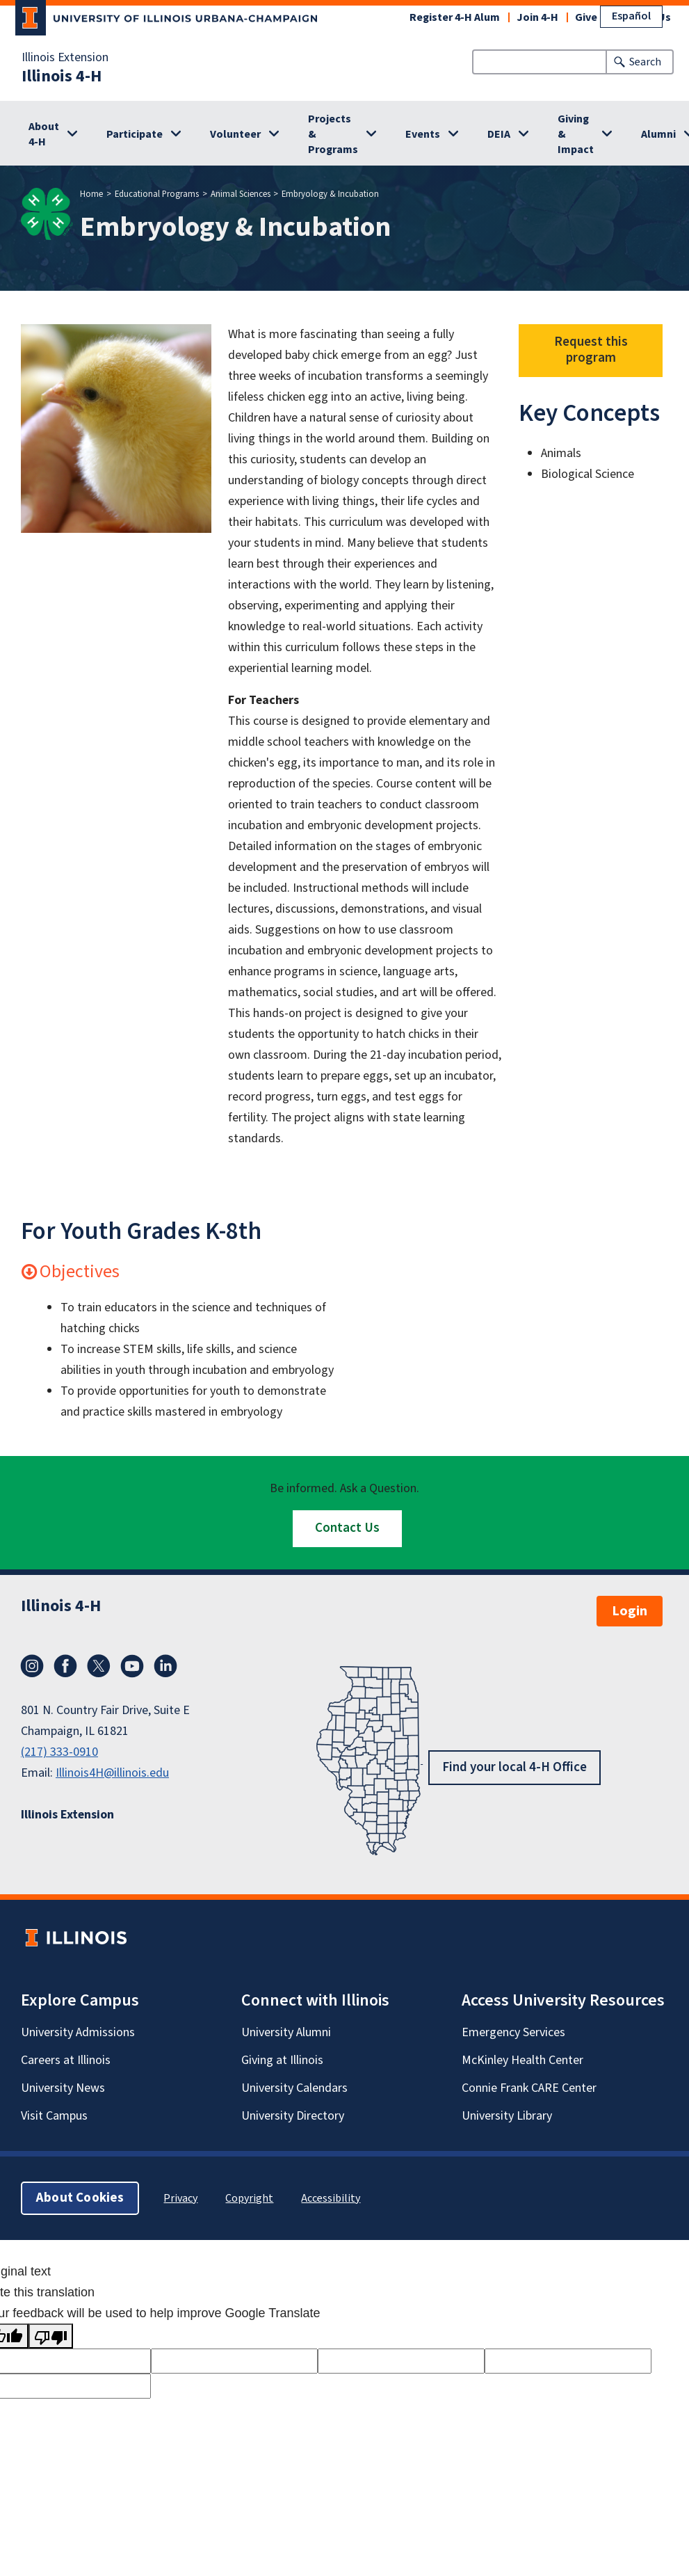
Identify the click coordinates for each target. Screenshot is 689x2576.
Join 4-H (537, 17)
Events (422, 134)
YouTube (132, 1666)
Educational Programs (157, 194)
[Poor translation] (51, 2336)
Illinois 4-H (62, 76)
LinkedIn (165, 1666)
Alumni (658, 134)
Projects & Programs (333, 134)
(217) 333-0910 (59, 1752)
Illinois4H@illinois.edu (112, 1773)
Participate (134, 134)
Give (586, 17)
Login (629, 1611)
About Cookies (80, 2198)
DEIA (498, 134)
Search (645, 62)
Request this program (591, 350)
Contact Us (347, 1528)
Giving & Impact (576, 134)
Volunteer (235, 134)
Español (631, 16)
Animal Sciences (240, 194)
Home (91, 194)
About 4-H (44, 134)
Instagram (32, 1666)
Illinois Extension (65, 57)
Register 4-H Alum (455, 17)
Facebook (65, 1666)
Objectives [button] (70, 1271)
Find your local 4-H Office (514, 1766)
